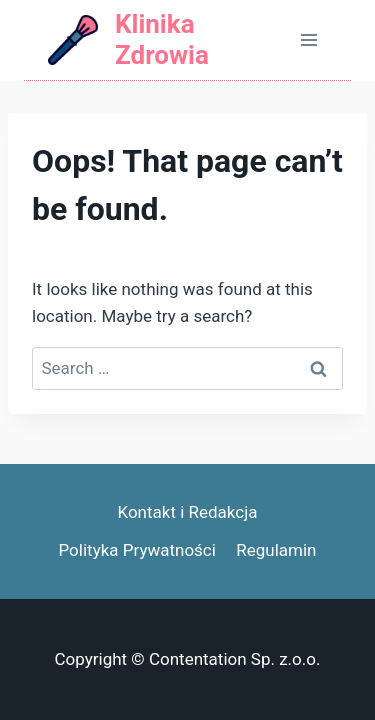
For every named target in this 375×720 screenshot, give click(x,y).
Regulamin (276, 550)
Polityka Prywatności (136, 550)
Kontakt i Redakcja (187, 512)
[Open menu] (308, 39)
